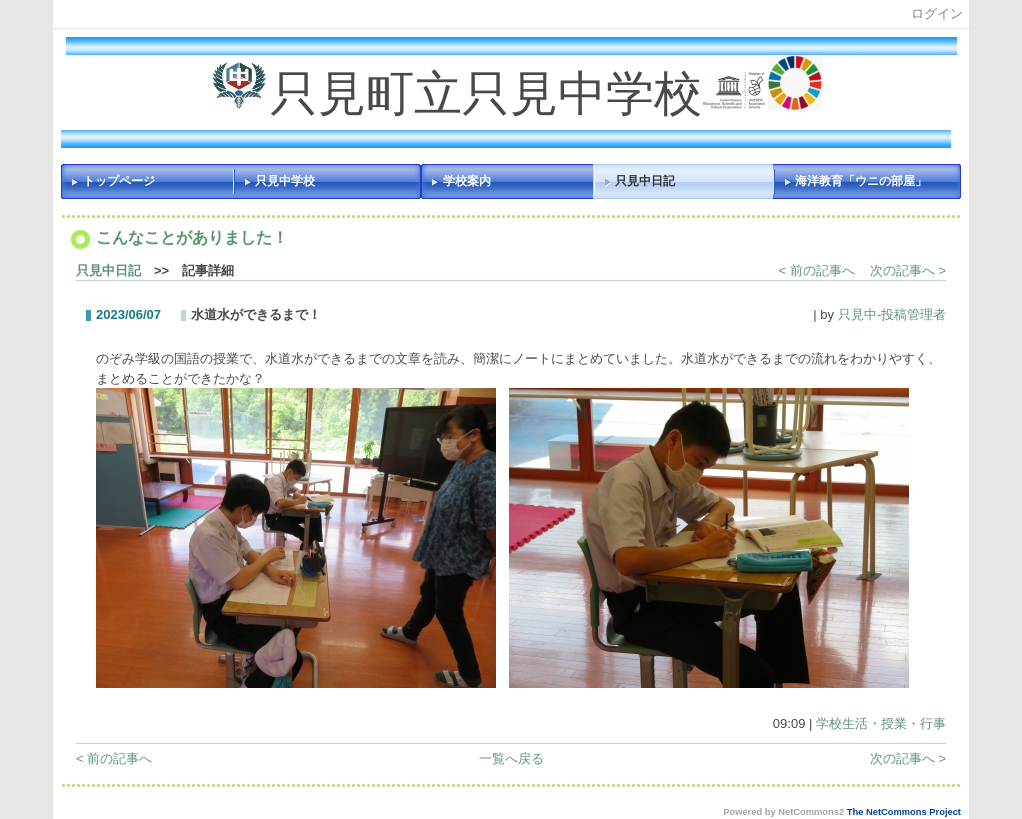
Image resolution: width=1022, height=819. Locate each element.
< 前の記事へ (817, 270)
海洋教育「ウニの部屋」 (861, 181)
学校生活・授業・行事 (881, 723)
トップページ (119, 181)
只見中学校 (285, 181)
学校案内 (467, 181)
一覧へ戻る (511, 758)
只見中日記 (645, 181)
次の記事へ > (908, 270)
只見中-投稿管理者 (892, 314)
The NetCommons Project (904, 812)
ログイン (937, 13)
